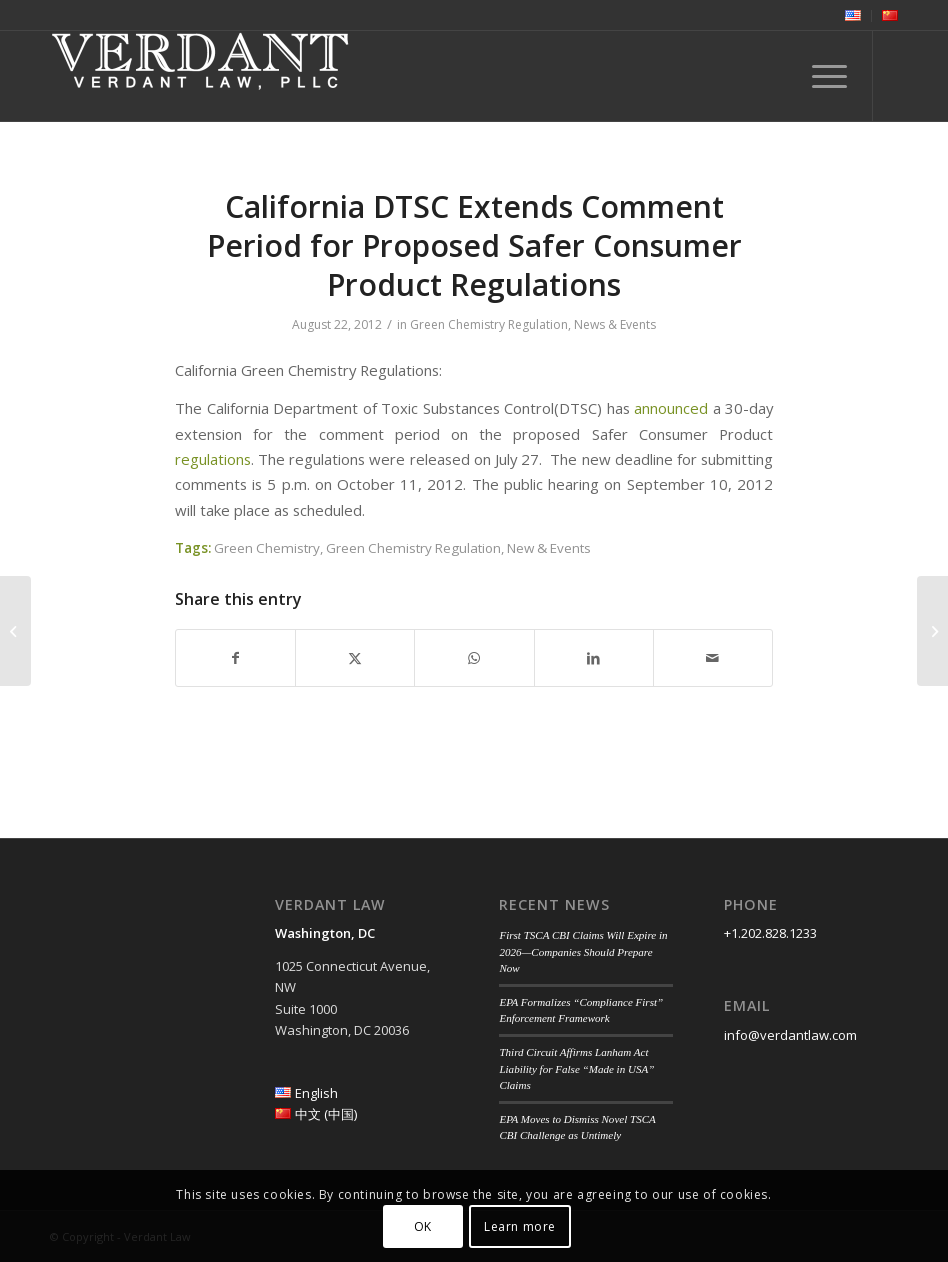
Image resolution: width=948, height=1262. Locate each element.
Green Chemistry (267, 548)
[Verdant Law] (200, 76)
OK (423, 1226)
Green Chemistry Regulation (489, 324)
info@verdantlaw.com (790, 1035)
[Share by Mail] (713, 658)
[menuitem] (853, 16)
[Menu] (819, 76)
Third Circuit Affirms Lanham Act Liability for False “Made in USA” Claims (576, 1068)
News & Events (615, 324)
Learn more (520, 1226)
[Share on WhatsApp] (474, 658)
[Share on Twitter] (355, 658)
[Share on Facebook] (235, 658)
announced (671, 408)
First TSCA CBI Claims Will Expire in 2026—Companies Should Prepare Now (583, 951)
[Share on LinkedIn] (594, 658)
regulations (213, 459)
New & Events (549, 548)
